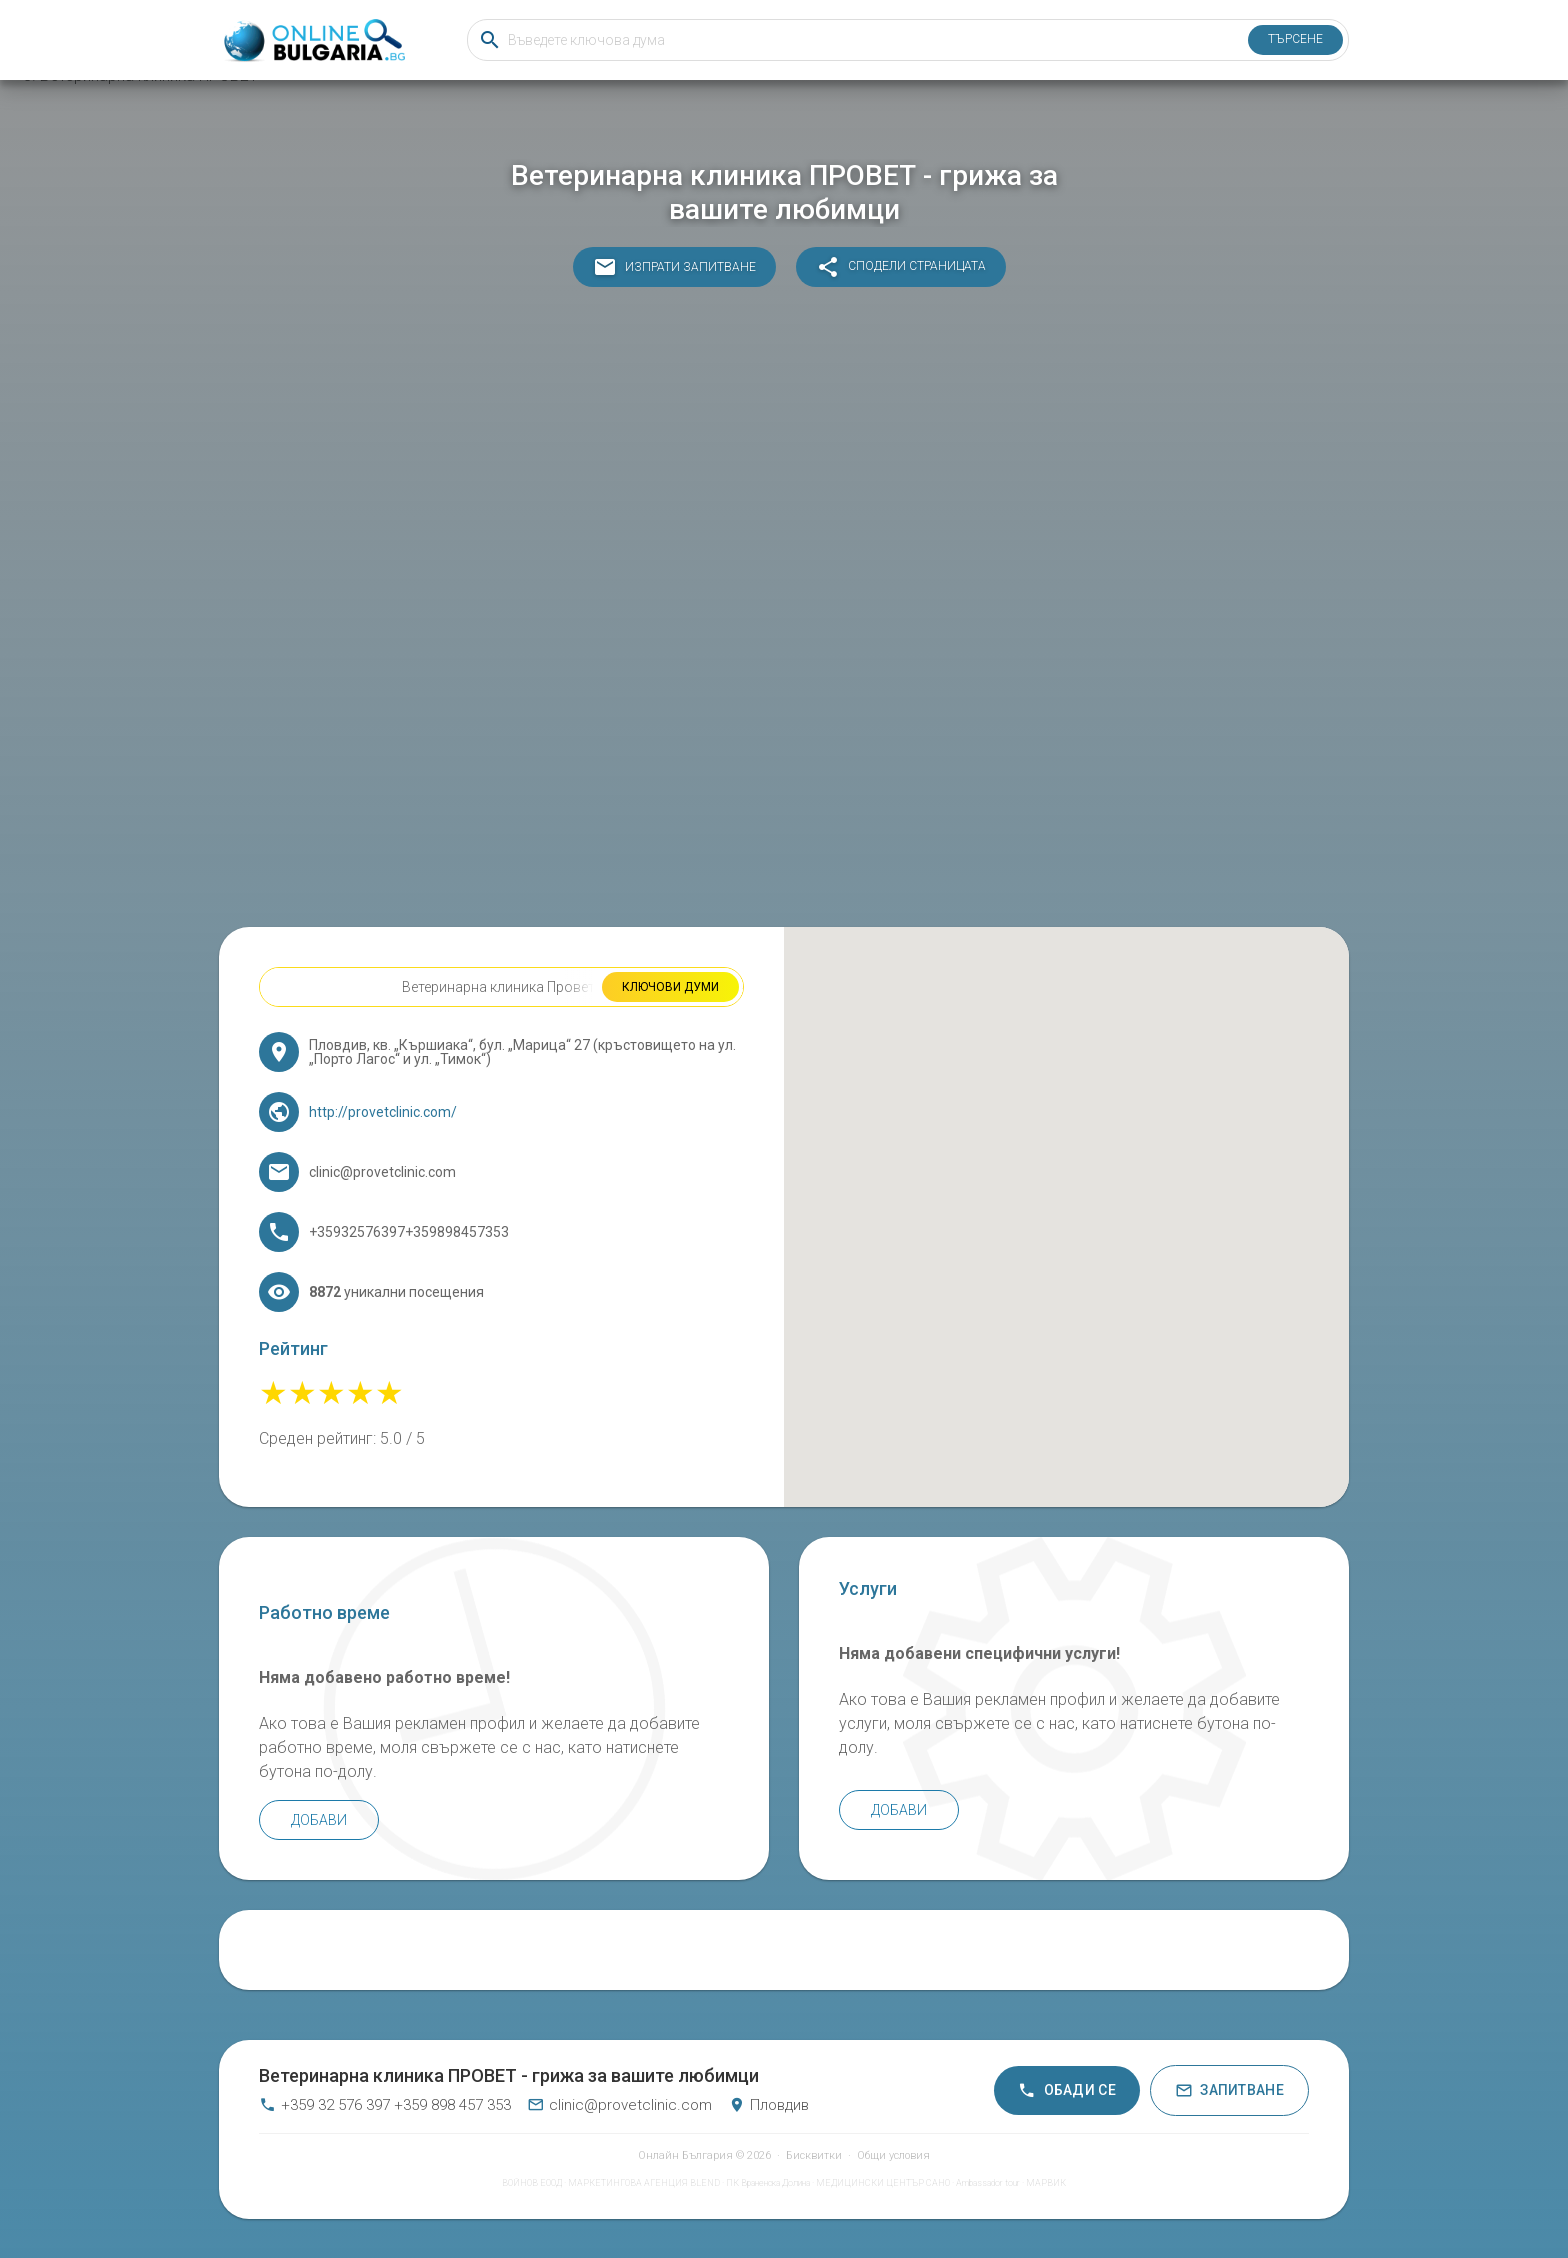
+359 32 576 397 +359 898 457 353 (385, 2105)
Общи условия (893, 2155)
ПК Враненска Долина (768, 2183)
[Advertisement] (784, 612)
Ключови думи (670, 987)
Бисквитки (814, 2155)
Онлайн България (685, 2155)
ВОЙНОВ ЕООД (532, 2183)
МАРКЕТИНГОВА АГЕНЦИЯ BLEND (644, 2183)
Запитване (1229, 2090)
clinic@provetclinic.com (619, 2105)
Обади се (1067, 2090)
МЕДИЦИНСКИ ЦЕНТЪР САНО (883, 2183)
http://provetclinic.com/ (383, 1112)
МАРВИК (1046, 2183)
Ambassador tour (988, 2183)
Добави (319, 1820)
